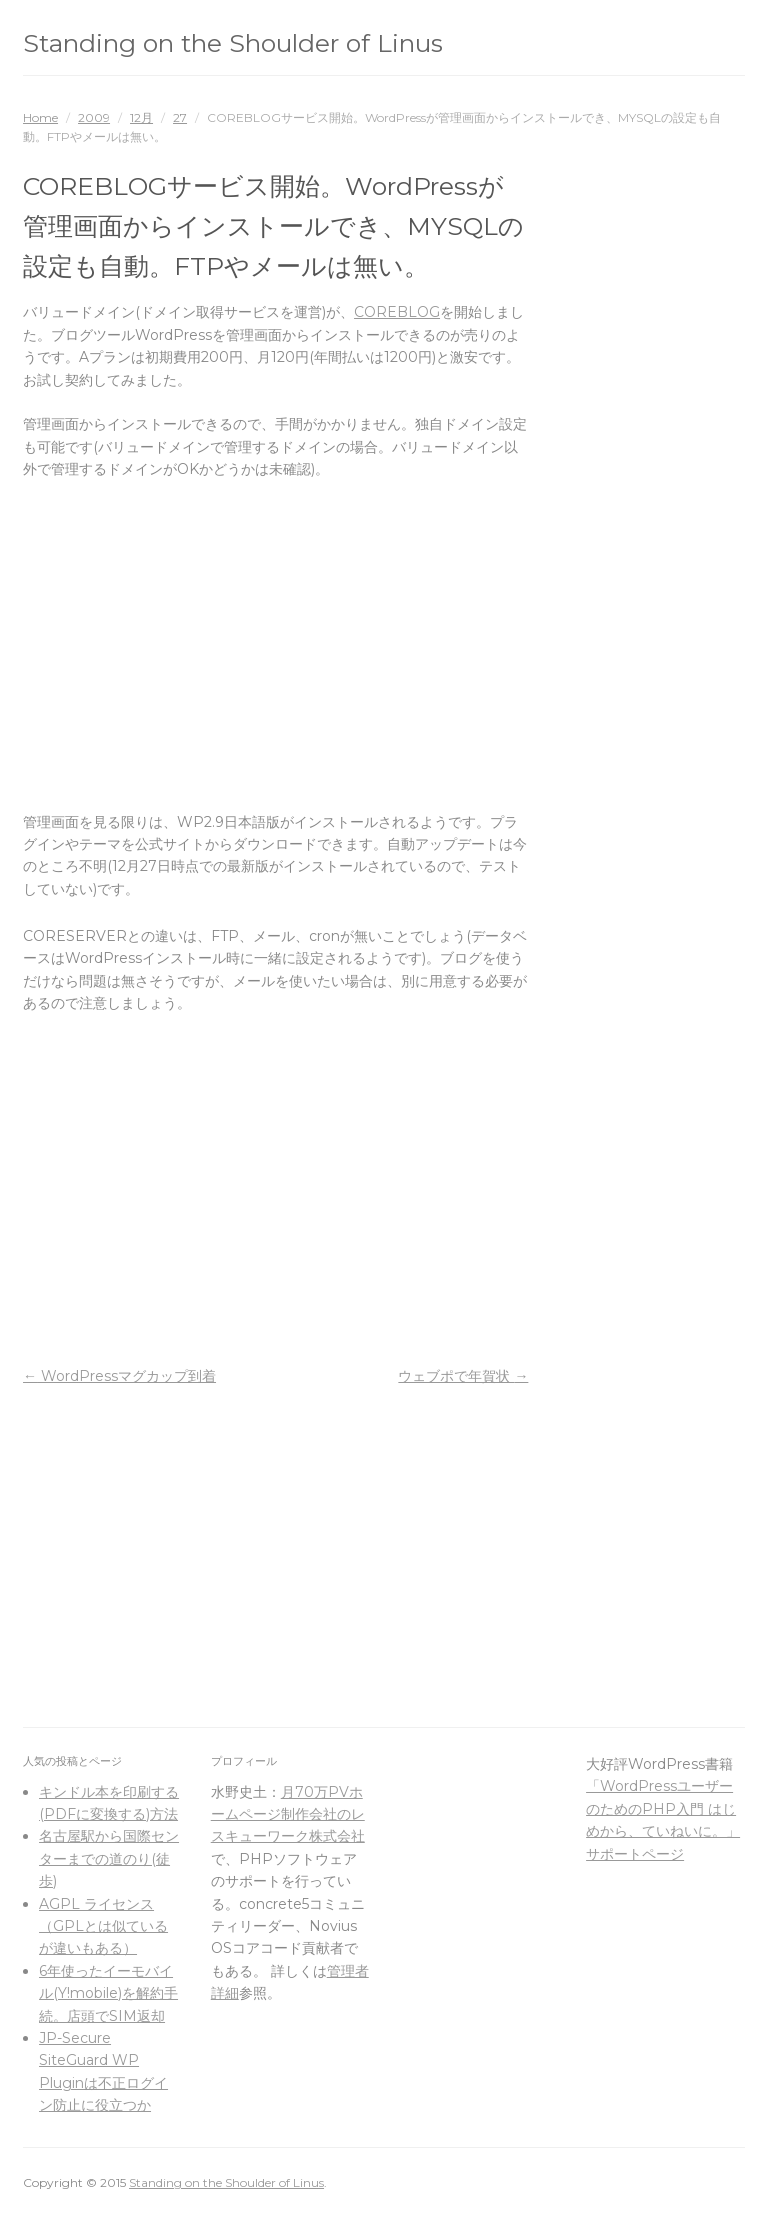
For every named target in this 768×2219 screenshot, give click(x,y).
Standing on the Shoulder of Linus (233, 43)
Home (40, 117)
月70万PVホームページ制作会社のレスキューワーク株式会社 (288, 1814)
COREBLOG (397, 312)
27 (180, 117)
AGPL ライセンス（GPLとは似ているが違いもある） (103, 1926)
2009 (94, 117)
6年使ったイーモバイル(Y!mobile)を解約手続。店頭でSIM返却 (108, 1993)
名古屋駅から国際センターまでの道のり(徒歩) (109, 1858)
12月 (141, 117)
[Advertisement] (275, 646)
